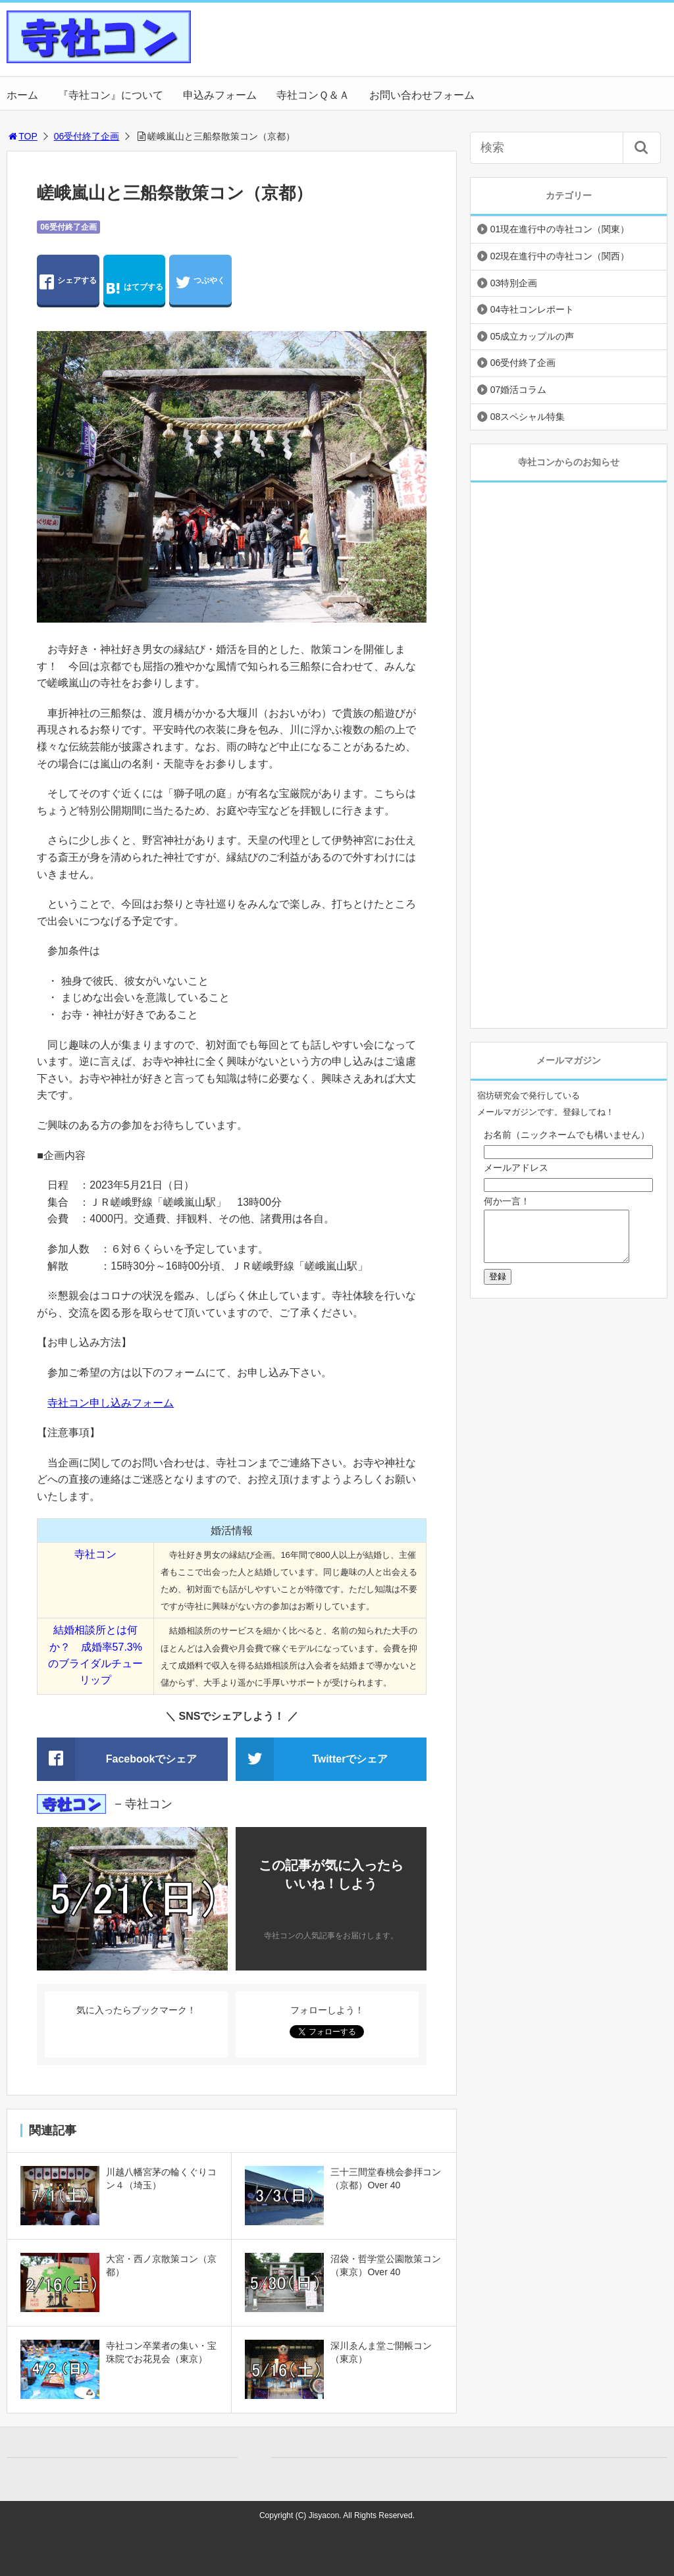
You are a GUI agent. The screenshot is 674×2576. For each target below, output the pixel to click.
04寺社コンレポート (532, 309)
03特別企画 (514, 283)
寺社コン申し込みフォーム (110, 1402)
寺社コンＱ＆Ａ (313, 95)
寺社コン (95, 1554)
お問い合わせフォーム (422, 95)
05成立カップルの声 (532, 336)
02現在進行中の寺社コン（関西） (560, 256)
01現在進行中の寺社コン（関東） (560, 229)
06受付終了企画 (87, 136)
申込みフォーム (220, 95)
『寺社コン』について (110, 95)
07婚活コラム (518, 389)
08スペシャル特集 (527, 416)
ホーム (22, 95)
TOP (22, 136)
